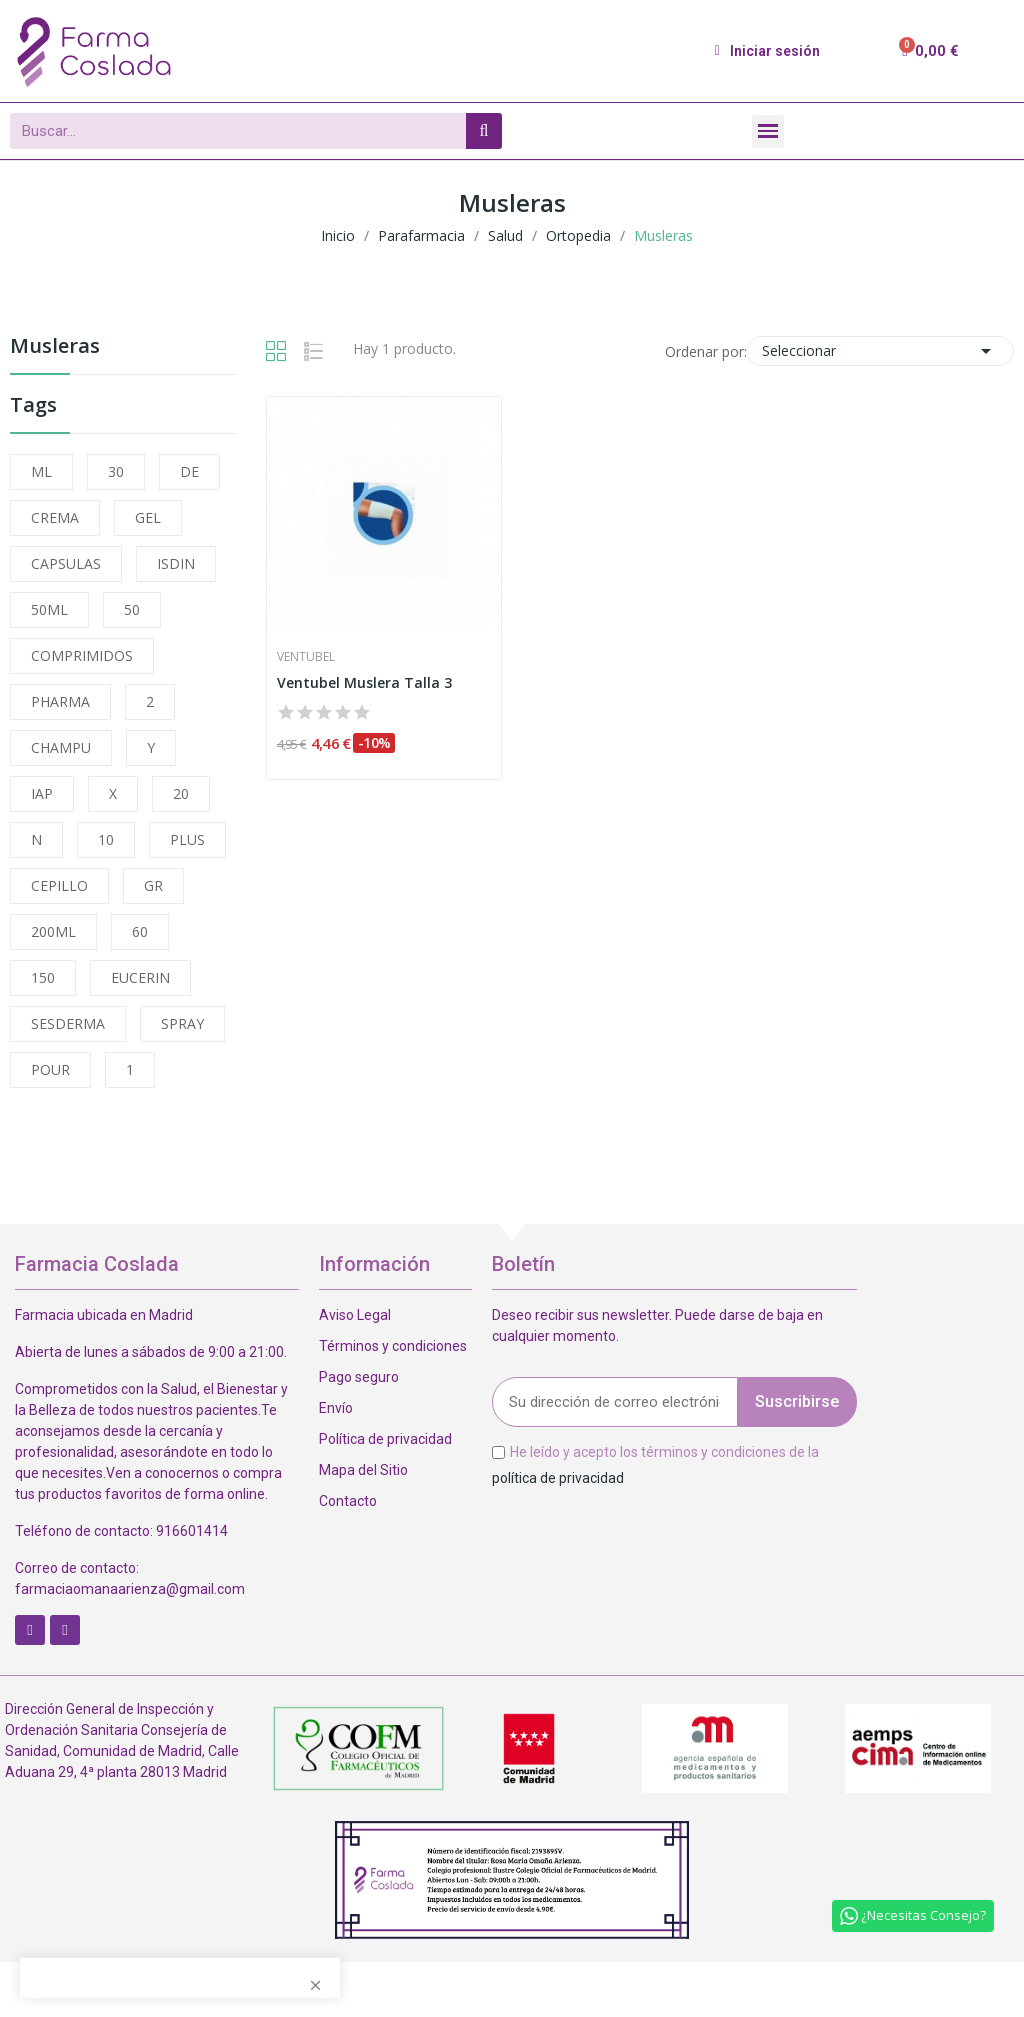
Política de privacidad (385, 1439)
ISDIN (176, 563)
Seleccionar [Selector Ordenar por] (880, 351)
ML (41, 471)
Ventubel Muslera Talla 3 (364, 682)
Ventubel (306, 657)
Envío (336, 1408)
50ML (49, 609)
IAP (42, 793)
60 (140, 931)
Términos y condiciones (393, 1346)
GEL (148, 517)
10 (106, 839)
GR (153, 885)
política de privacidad (558, 1477)
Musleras (55, 347)
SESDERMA (68, 1023)
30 (116, 471)
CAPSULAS (66, 563)
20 (181, 793)
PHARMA (60, 701)
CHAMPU (61, 747)
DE (189, 471)
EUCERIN (140, 977)
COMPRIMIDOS (82, 655)
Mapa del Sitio (363, 1470)
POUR (50, 1069)
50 (132, 609)
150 (43, 977)
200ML (53, 931)
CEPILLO (59, 885)
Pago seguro (359, 1377)
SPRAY (182, 1023)
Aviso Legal (355, 1315)
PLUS (187, 839)
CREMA (55, 517)
